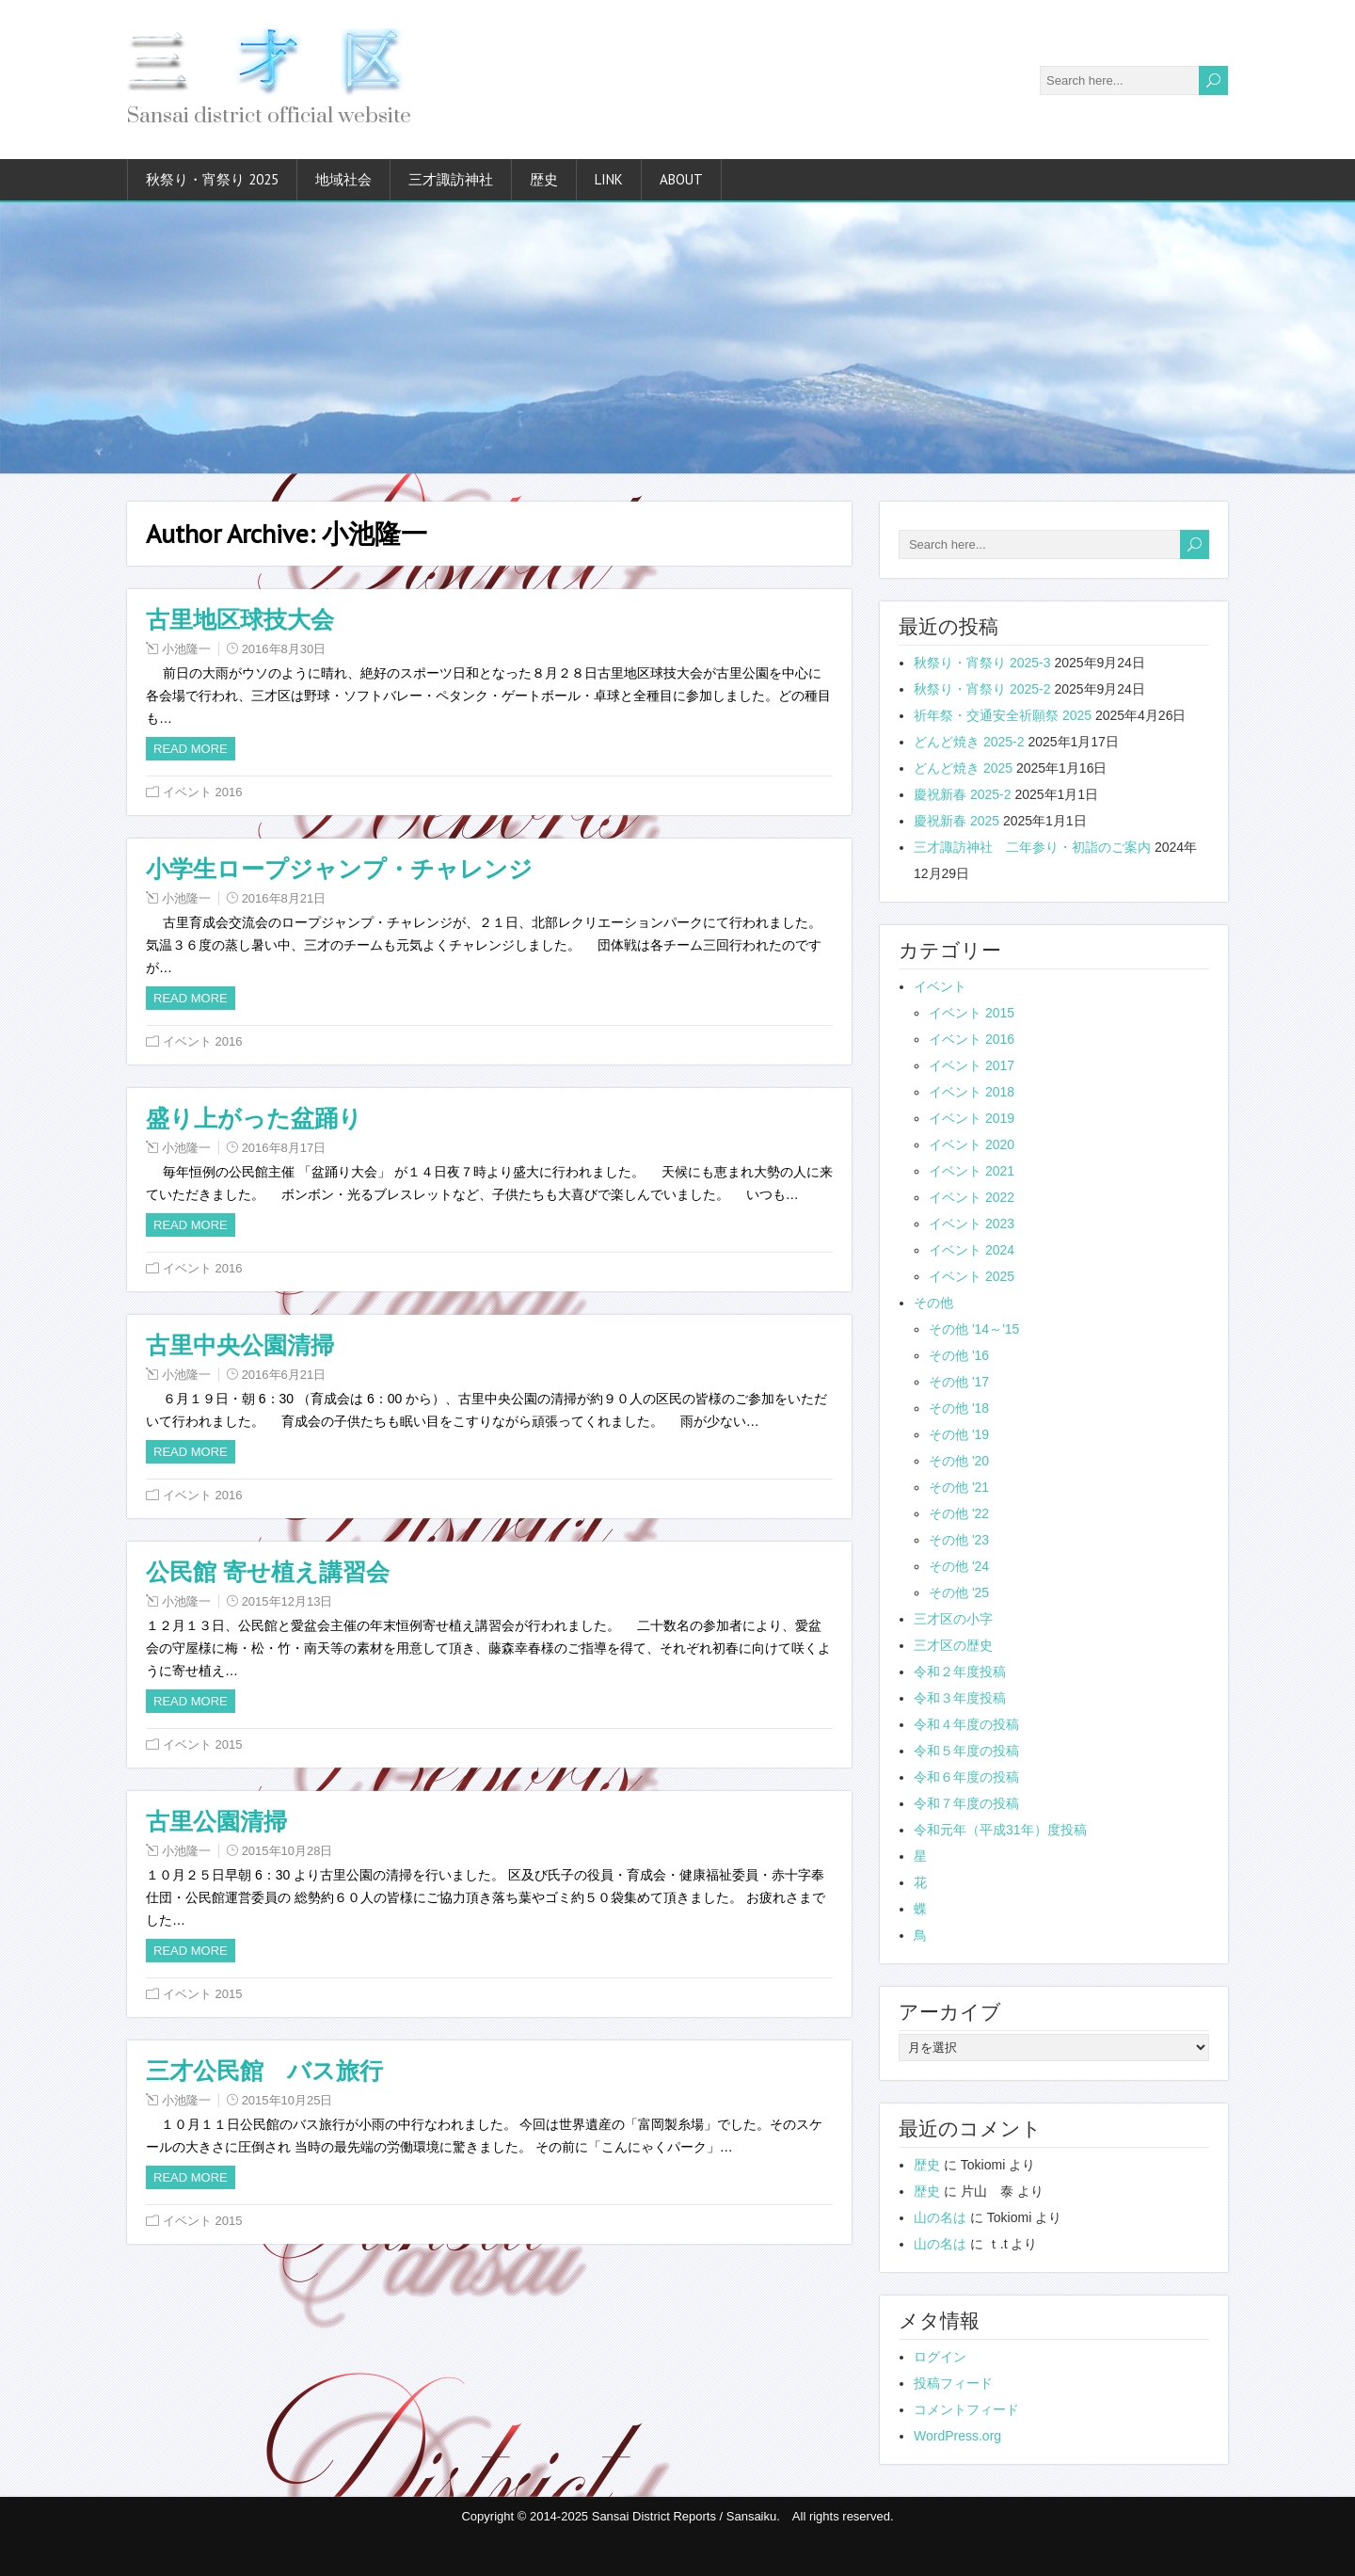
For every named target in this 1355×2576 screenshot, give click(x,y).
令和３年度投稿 (960, 1697)
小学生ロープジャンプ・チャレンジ (339, 869)
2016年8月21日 (284, 898)
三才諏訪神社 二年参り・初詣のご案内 (1032, 847)
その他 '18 (959, 1408)
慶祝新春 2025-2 (962, 794)
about (681, 179)
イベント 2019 (971, 1118)
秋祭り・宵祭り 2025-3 (982, 662)
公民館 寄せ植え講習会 (268, 1572)
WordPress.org (957, 2435)
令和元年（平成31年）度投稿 (1000, 1829)
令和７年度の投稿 (966, 1803)
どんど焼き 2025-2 (969, 741)
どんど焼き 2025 (963, 768)
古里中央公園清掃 (240, 1345)
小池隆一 (186, 649)
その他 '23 (959, 1539)
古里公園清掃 (216, 1821)
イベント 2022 (971, 1197)
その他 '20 (959, 1460)
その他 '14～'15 (974, 1328)
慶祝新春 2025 (956, 820)
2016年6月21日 (284, 1375)
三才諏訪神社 (450, 179)
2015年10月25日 (287, 2100)
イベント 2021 (971, 1170)
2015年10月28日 (287, 1851)
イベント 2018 (971, 1091)
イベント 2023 (971, 1223)
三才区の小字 (953, 1618)
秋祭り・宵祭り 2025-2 (982, 688)
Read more (190, 749)
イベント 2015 (203, 1744)
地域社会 (343, 179)
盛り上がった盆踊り (254, 1118)
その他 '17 (959, 1381)
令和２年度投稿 (960, 1671)
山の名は (940, 2217)
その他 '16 (959, 1355)
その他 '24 (959, 1566)
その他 (933, 1302)
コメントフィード (966, 2409)
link (609, 179)
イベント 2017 (971, 1065)
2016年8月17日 (284, 1148)
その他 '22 (959, 1513)
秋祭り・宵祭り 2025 (212, 179)
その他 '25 (959, 1592)
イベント (940, 986)
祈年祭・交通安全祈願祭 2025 (1003, 715)
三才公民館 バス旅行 (264, 2071)
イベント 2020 (971, 1144)
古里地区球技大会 (240, 619)
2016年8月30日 (284, 649)
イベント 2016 (203, 792)
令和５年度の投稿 (966, 1750)
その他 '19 (959, 1434)
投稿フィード (953, 2383)
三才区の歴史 (953, 1645)
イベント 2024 (971, 1249)
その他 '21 (959, 1487)
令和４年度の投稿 (966, 1724)
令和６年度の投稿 (966, 1776)
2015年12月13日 (287, 1601)
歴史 (544, 179)
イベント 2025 (971, 1276)
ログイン (940, 2356)
